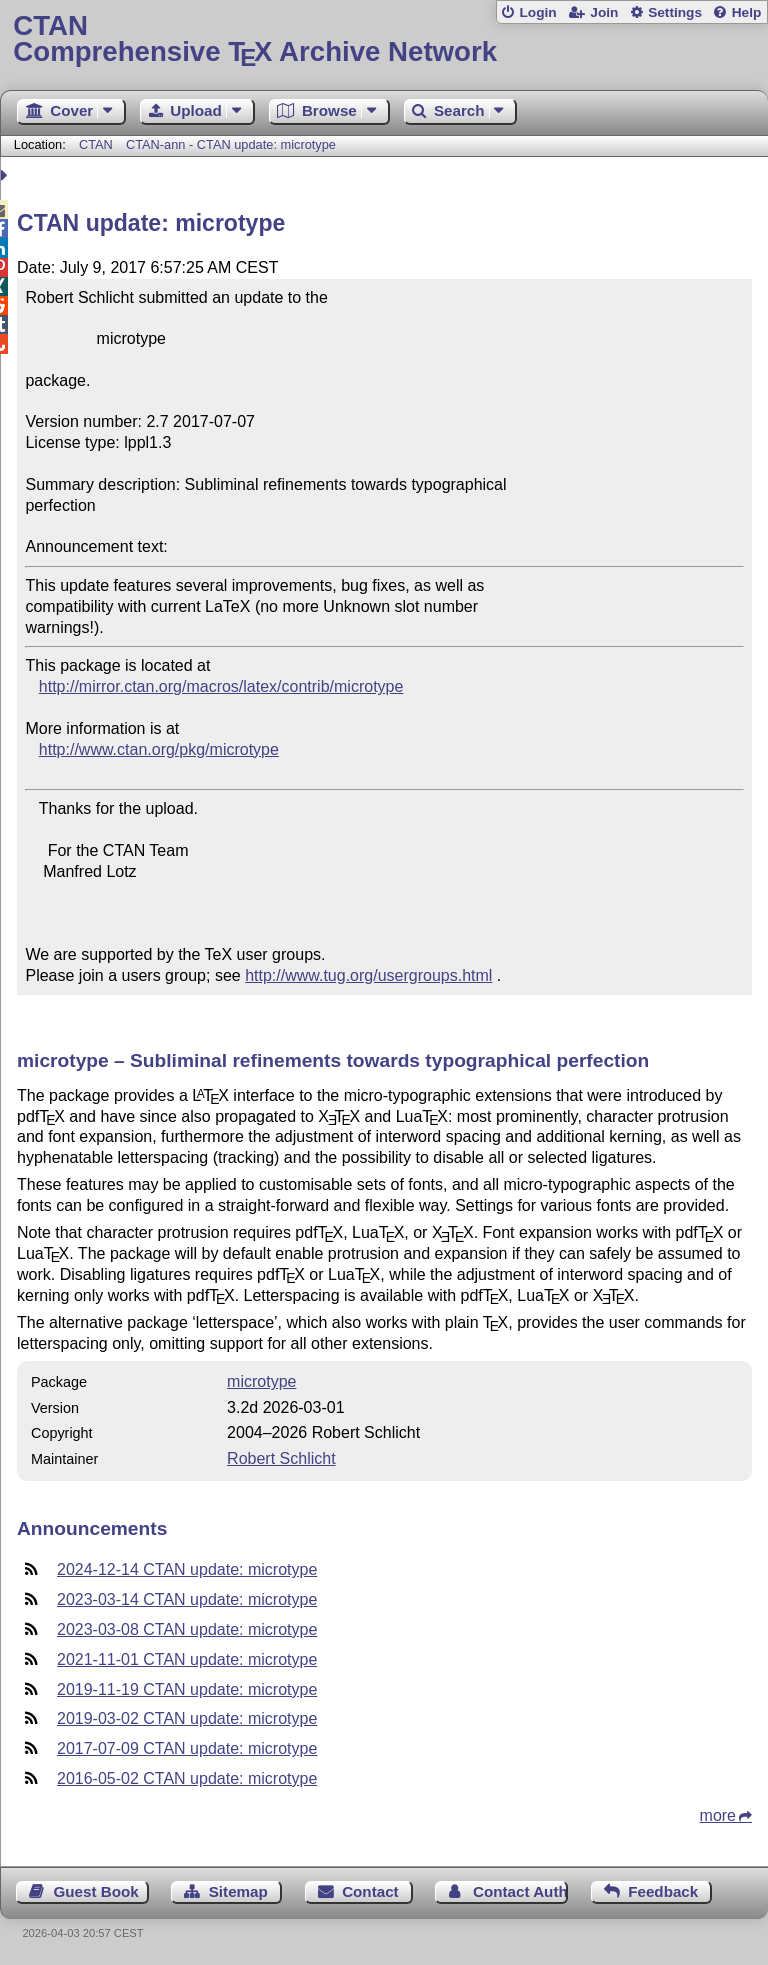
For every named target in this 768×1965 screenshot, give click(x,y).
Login (537, 12)
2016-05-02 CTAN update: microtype (187, 1778)
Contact (370, 1891)
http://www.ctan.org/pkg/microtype (159, 749)
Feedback (663, 1891)
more (718, 1815)
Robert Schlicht (281, 1458)
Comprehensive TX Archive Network (383, 39)
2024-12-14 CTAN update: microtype (187, 1569)
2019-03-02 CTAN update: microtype (187, 1718)
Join (604, 12)
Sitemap (238, 1891)
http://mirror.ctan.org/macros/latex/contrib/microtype (221, 686)
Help (747, 12)
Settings (675, 12)
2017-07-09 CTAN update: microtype (187, 1748)
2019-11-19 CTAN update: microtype (187, 1689)
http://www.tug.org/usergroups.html (368, 975)
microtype (261, 1381)
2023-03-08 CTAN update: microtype (187, 1629)
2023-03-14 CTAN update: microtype (187, 1599)
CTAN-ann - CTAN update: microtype (231, 144)
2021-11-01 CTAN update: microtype (187, 1659)
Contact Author (520, 1891)
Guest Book (96, 1891)
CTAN (96, 144)
